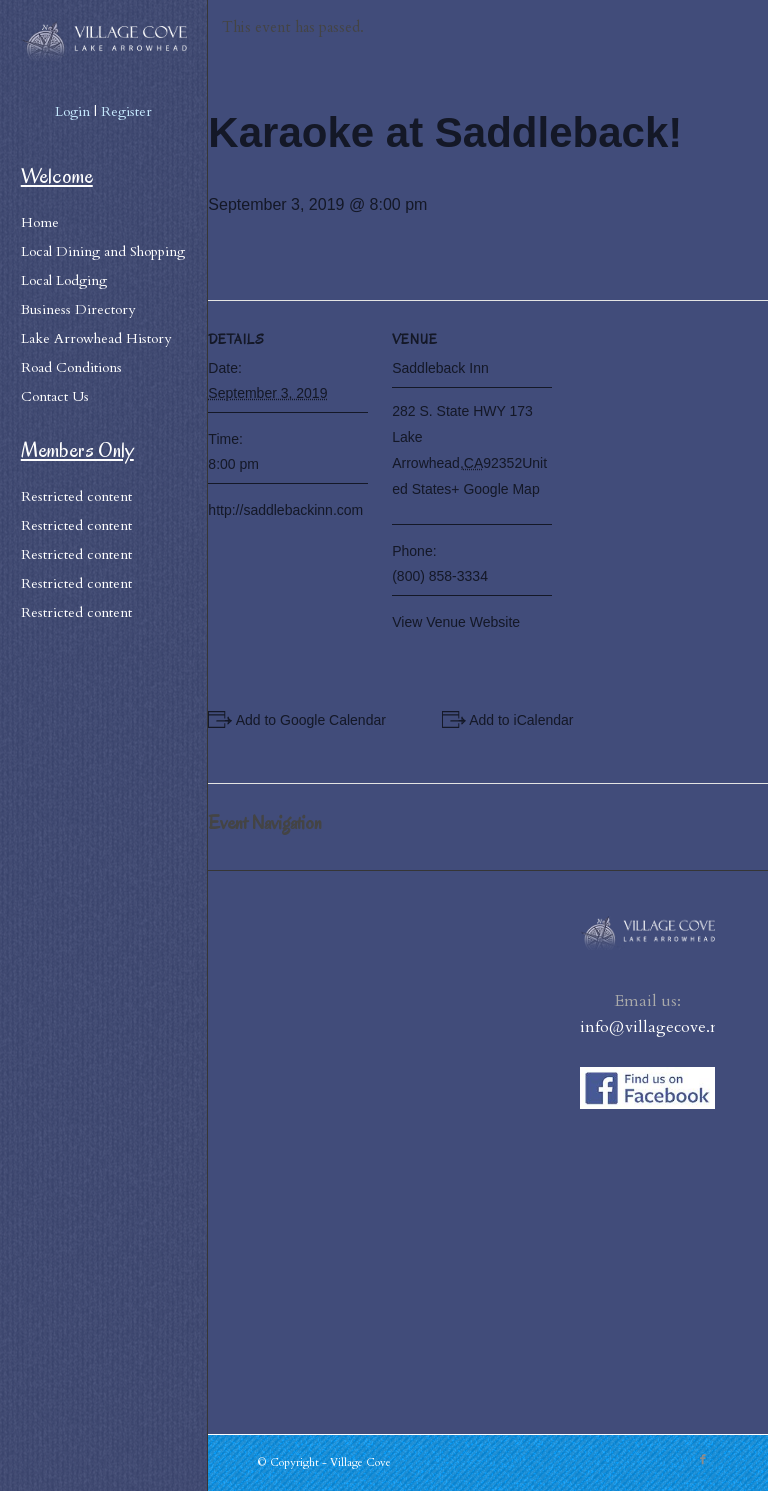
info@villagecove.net (656, 1027)
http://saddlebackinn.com (285, 510)
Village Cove (360, 1462)
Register (126, 111)
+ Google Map (495, 489)
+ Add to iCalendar (516, 720)
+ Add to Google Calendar (305, 720)
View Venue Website (456, 622)
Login (72, 111)
